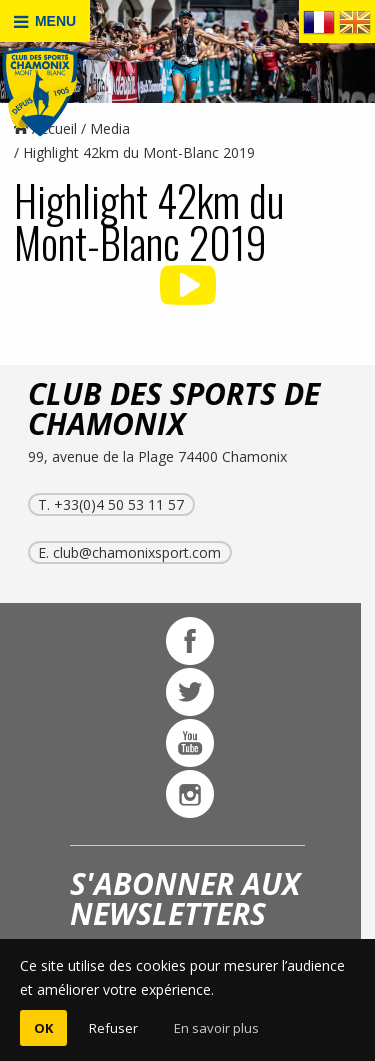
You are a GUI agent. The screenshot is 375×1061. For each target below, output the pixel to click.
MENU (45, 21)
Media (110, 128)
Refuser (113, 1028)
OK (43, 1028)
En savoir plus (216, 1028)
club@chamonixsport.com (137, 552)
